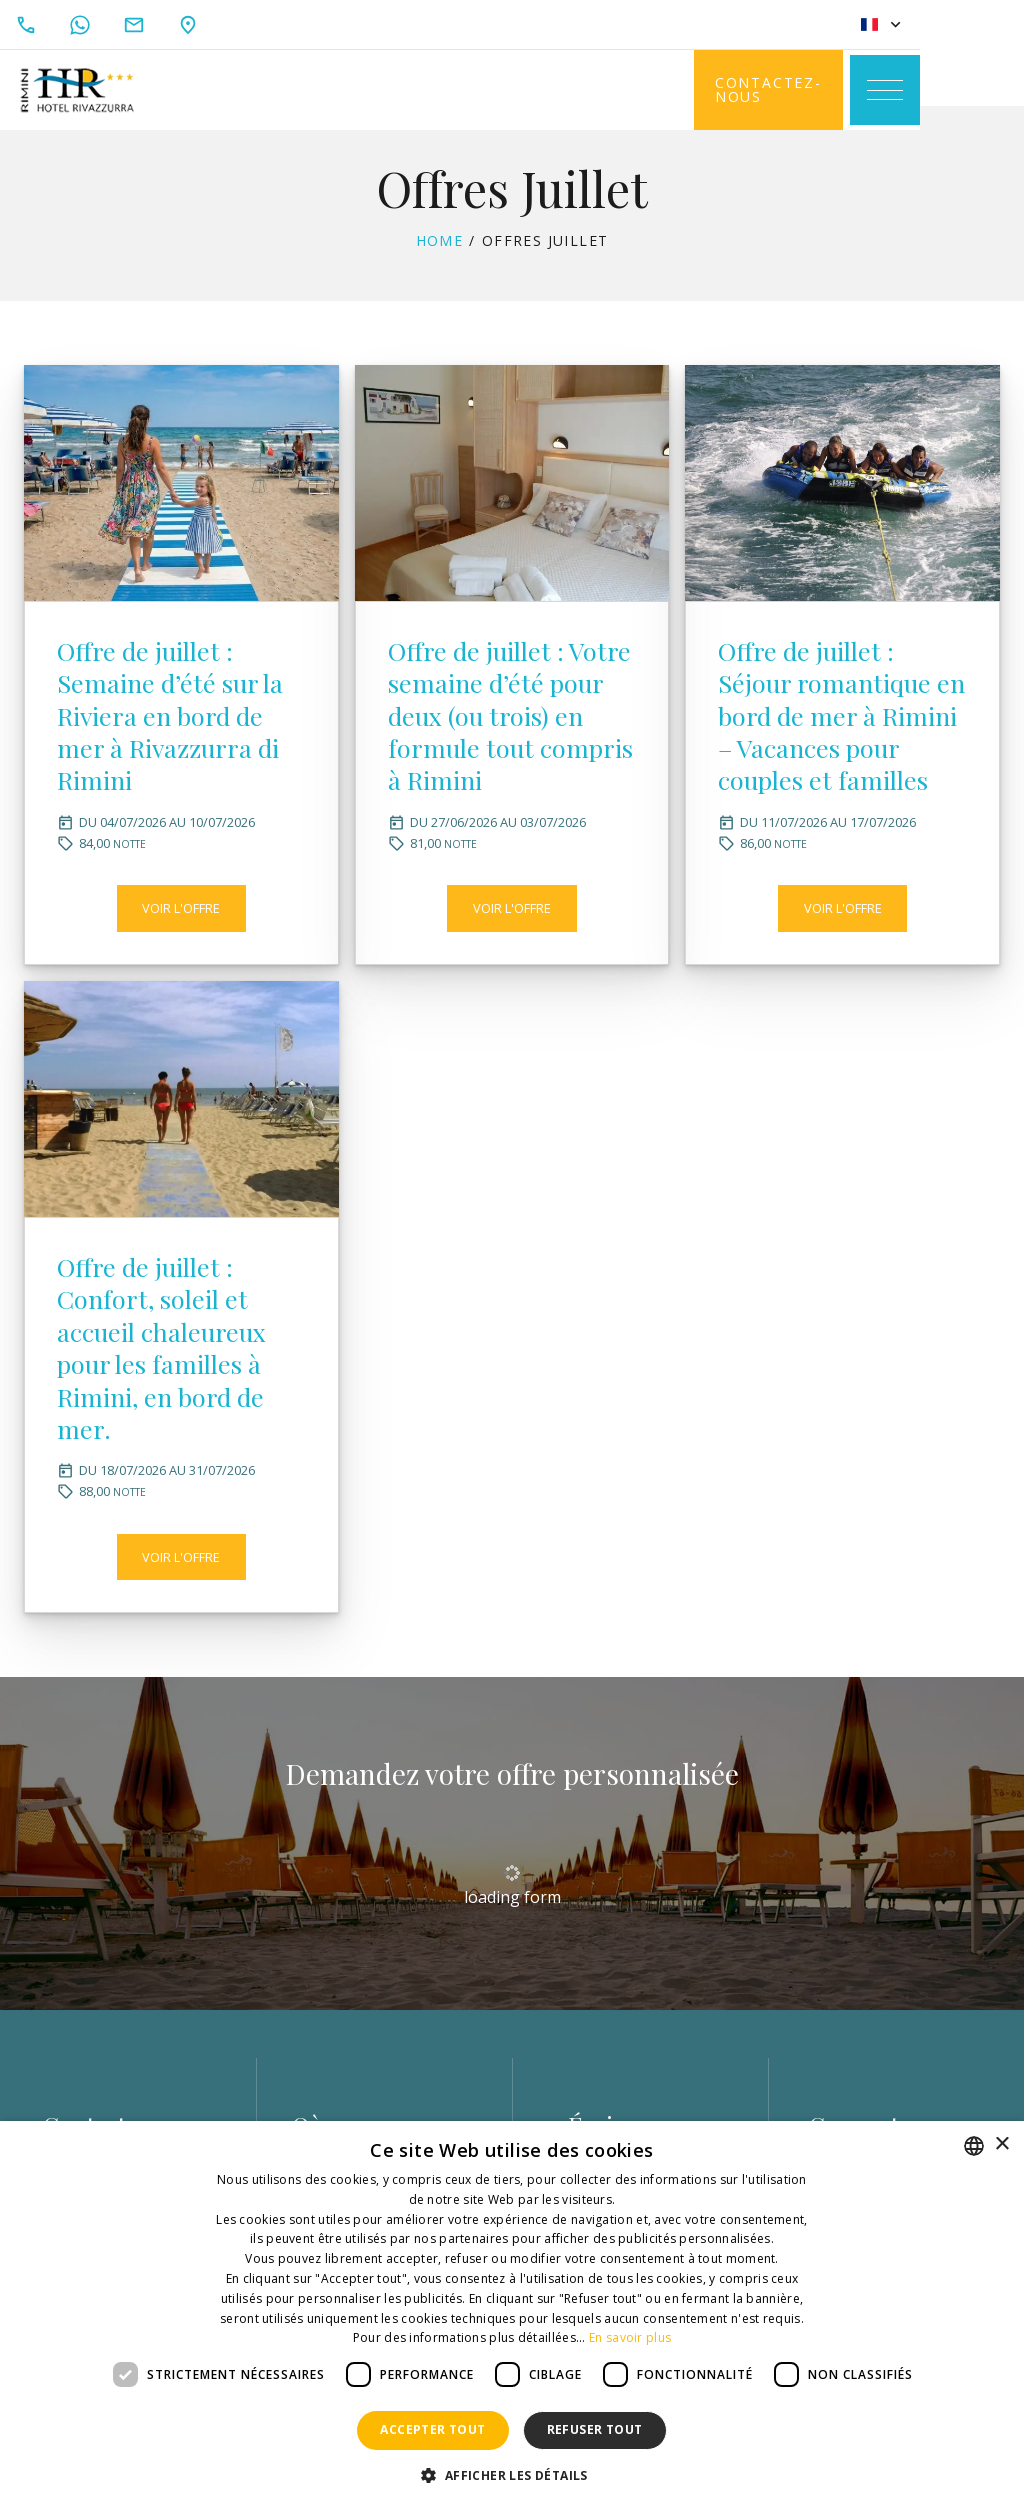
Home (440, 258)
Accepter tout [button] (432, 2429)
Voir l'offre (181, 970)
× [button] (1001, 2144)
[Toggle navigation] (984, 90)
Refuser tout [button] (595, 2429)
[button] (511, 2475)
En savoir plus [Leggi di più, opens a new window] (630, 2337)
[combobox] (974, 2146)
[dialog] (512, 2315)
